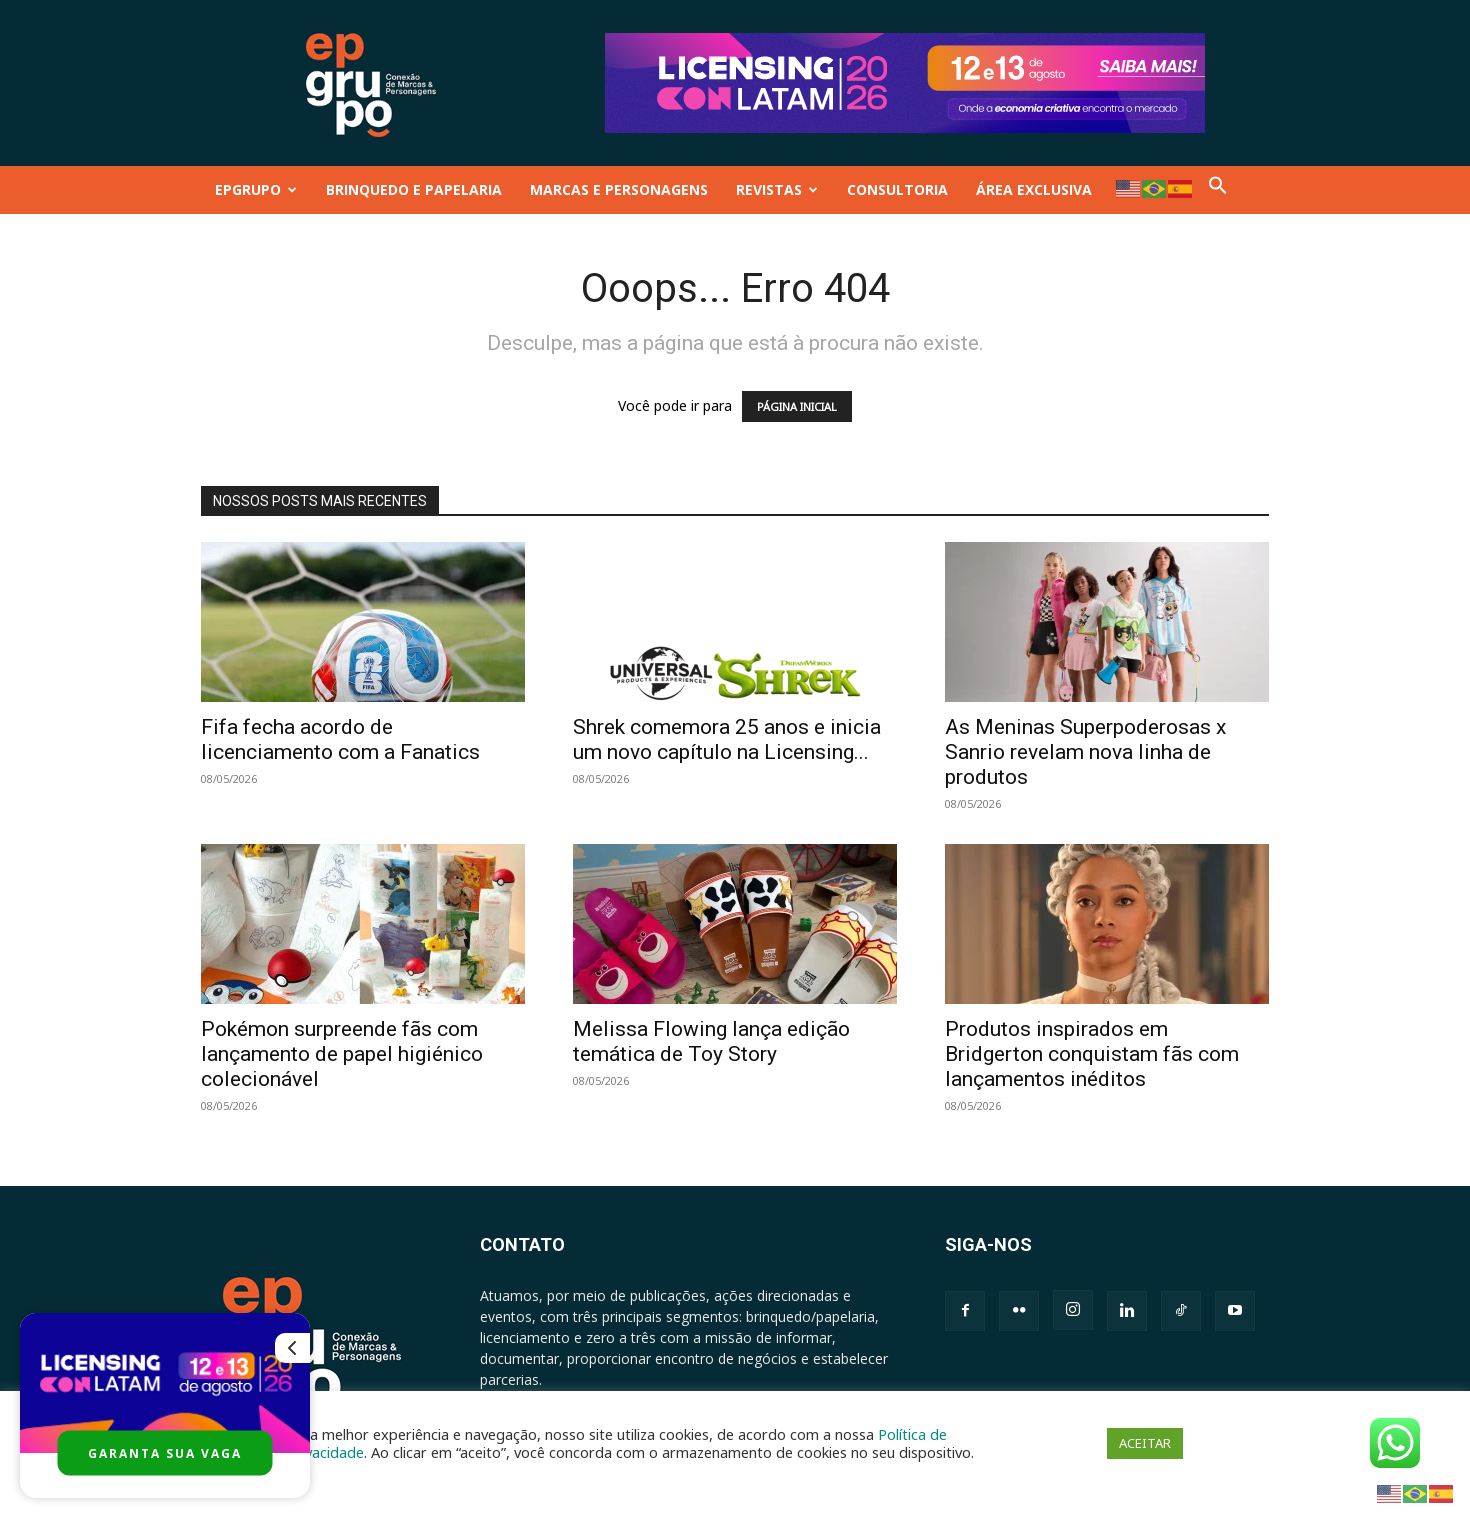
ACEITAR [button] (1145, 1443)
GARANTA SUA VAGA (165, 1453)
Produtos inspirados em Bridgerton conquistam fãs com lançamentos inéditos (1092, 1054)
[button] (1218, 189)
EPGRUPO (256, 189)
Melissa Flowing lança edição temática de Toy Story (711, 1041)
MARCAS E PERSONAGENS (619, 189)
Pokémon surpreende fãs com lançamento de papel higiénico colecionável (342, 1054)
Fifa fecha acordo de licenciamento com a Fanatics (340, 739)
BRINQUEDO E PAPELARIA (414, 189)
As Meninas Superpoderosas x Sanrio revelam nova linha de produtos (1085, 752)
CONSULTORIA (897, 189)
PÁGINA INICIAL (797, 406)
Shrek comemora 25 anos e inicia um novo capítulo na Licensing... (727, 739)
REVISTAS (777, 189)
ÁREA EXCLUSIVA (1034, 189)
